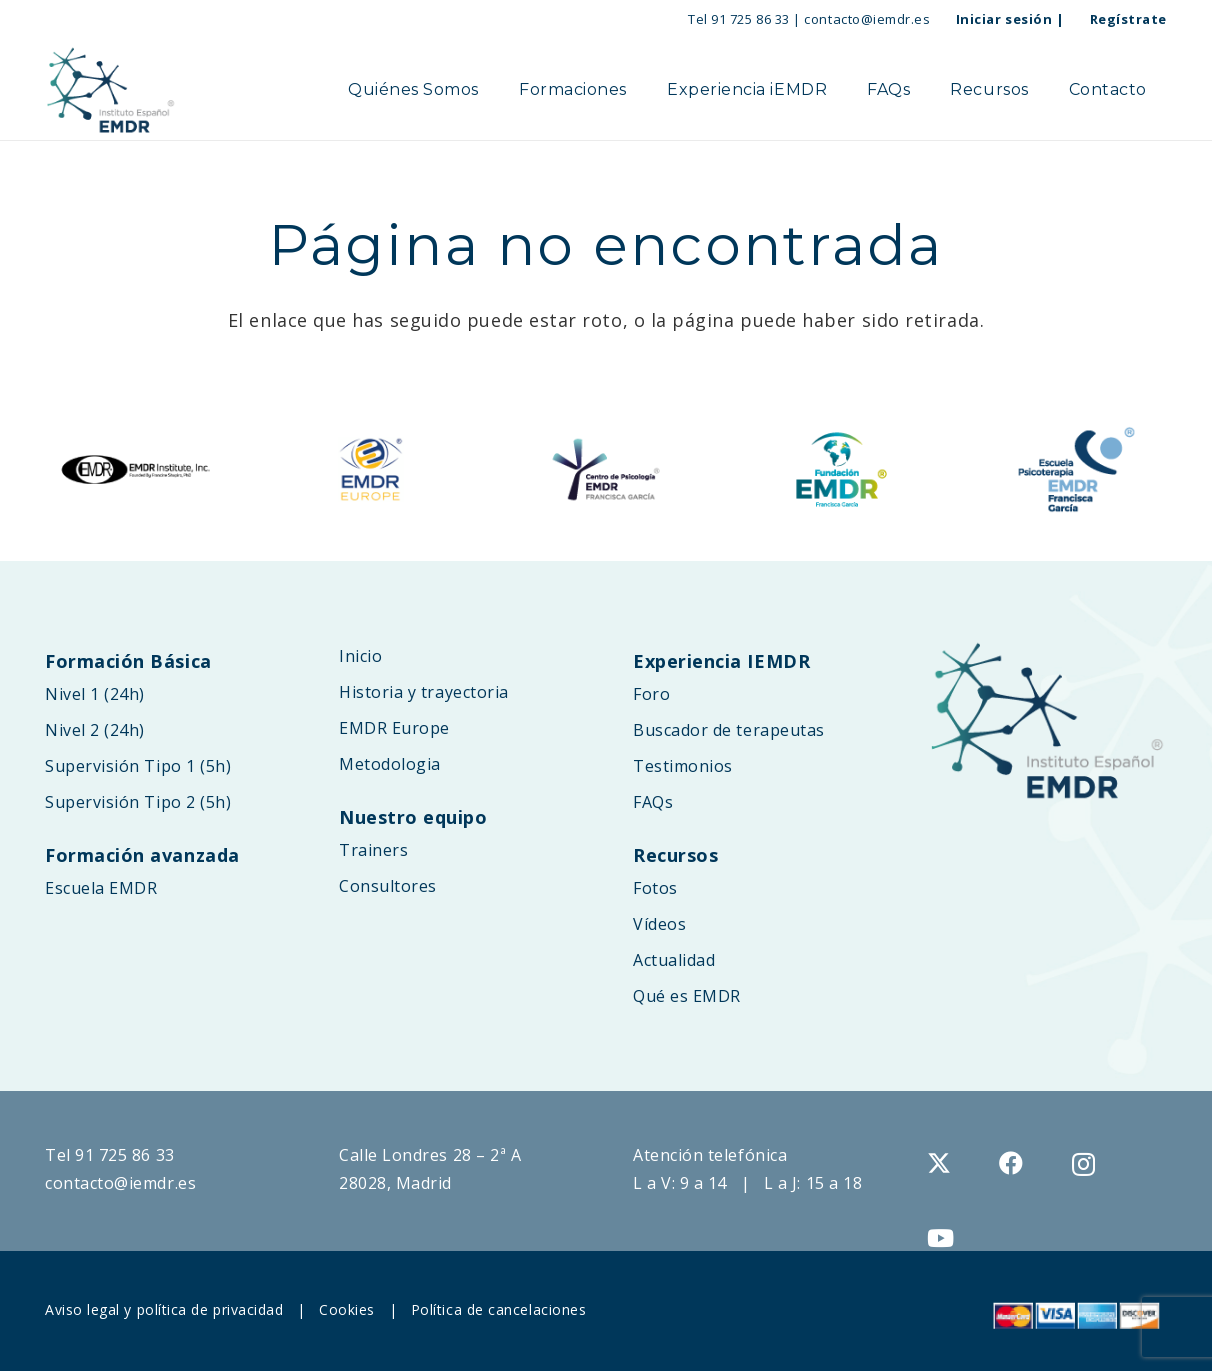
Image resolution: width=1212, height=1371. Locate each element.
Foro (651, 694)
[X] (939, 1163)
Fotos (655, 888)
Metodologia (390, 764)
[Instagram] (1084, 1164)
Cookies (347, 1309)
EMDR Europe (394, 728)
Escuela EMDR (101, 888)
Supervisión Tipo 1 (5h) (138, 766)
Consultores (388, 886)
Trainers (373, 850)
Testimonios (683, 766)
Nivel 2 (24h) (95, 730)
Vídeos (659, 924)
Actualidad (674, 960)
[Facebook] (1011, 1163)
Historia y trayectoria (424, 692)
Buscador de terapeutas (729, 730)
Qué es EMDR (687, 996)
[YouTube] (941, 1238)
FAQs (653, 802)
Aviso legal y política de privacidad (164, 1309)
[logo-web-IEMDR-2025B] (110, 90)
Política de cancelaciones (499, 1309)
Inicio (360, 656)
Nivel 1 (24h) (95, 694)
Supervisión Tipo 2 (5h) (138, 802)
